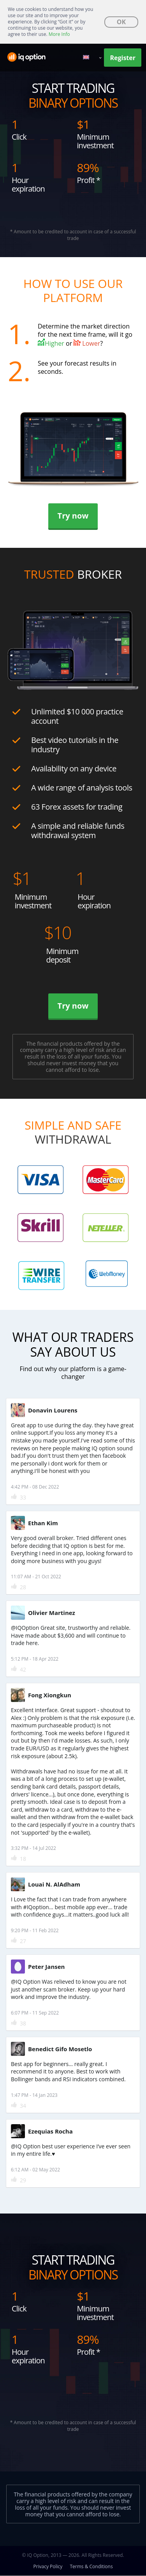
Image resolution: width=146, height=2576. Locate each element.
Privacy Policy (47, 2566)
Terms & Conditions (91, 2566)
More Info (59, 34)
